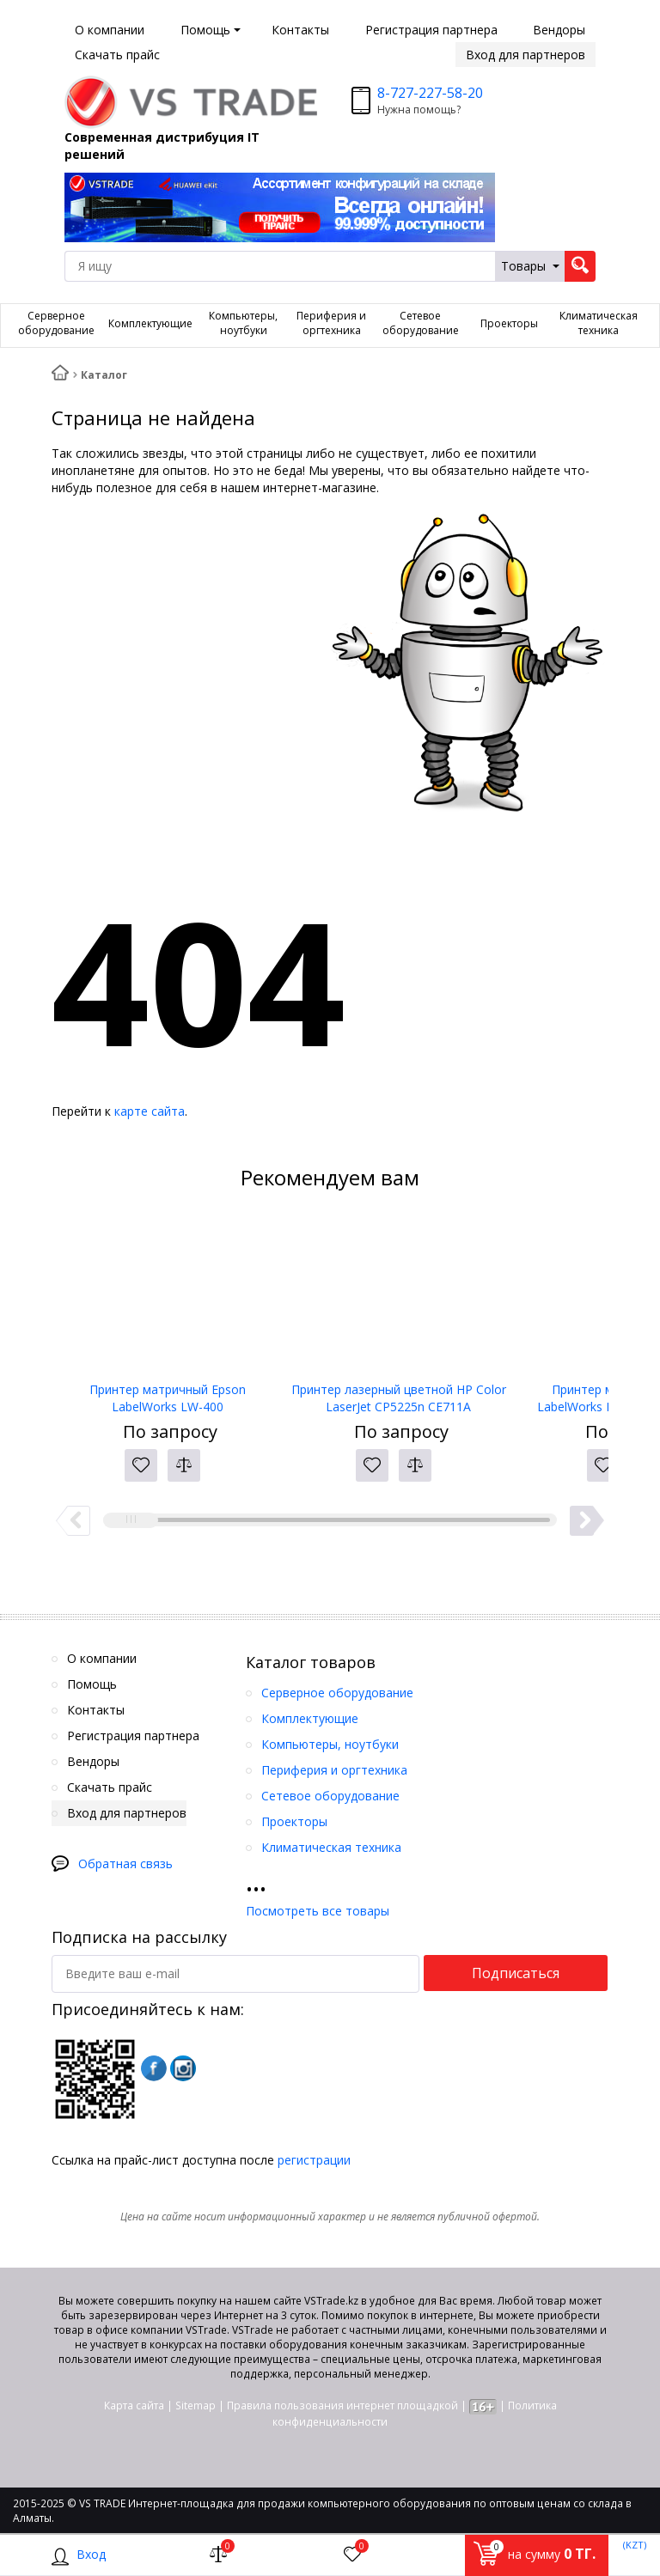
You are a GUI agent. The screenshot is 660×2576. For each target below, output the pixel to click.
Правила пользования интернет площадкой (342, 2405)
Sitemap (195, 2405)
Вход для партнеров (525, 54)
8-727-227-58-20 (430, 92)
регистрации (314, 2160)
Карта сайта (134, 2405)
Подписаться (515, 1973)
